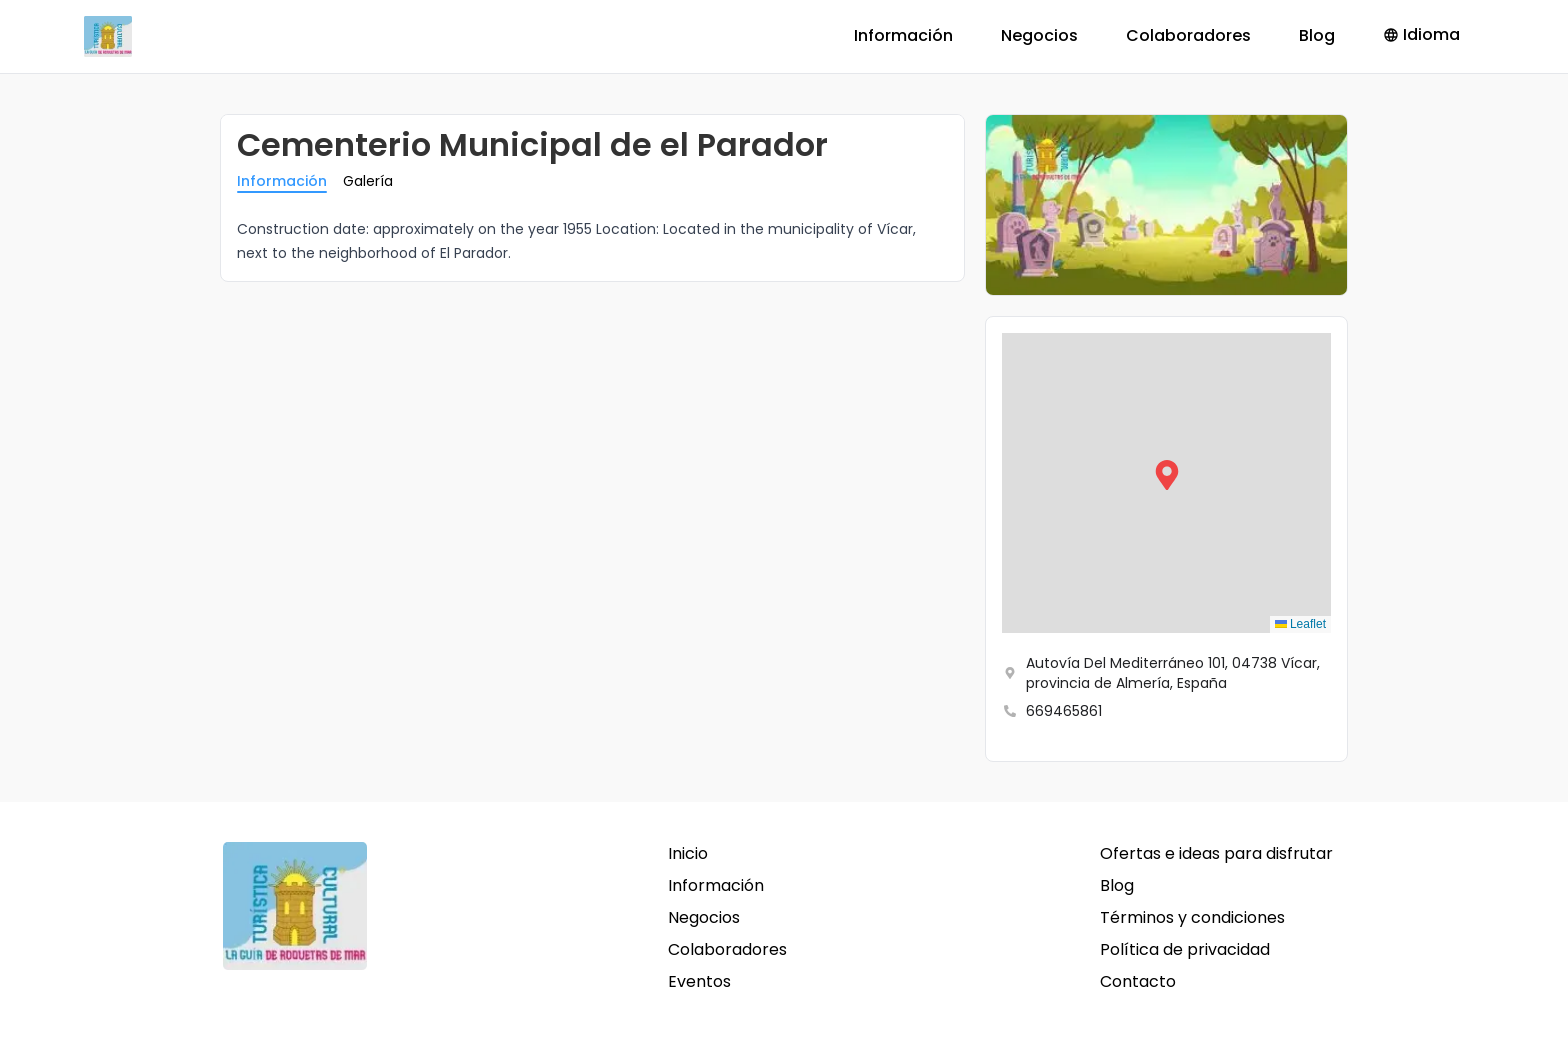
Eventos (699, 981)
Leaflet (1300, 624)
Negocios (1039, 35)
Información (903, 35)
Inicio (688, 853)
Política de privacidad (1185, 949)
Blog (1317, 35)
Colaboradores (1188, 35)
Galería (368, 181)
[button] (1167, 483)
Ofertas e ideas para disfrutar (1216, 853)
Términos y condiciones (1192, 917)
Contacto (1138, 981)
